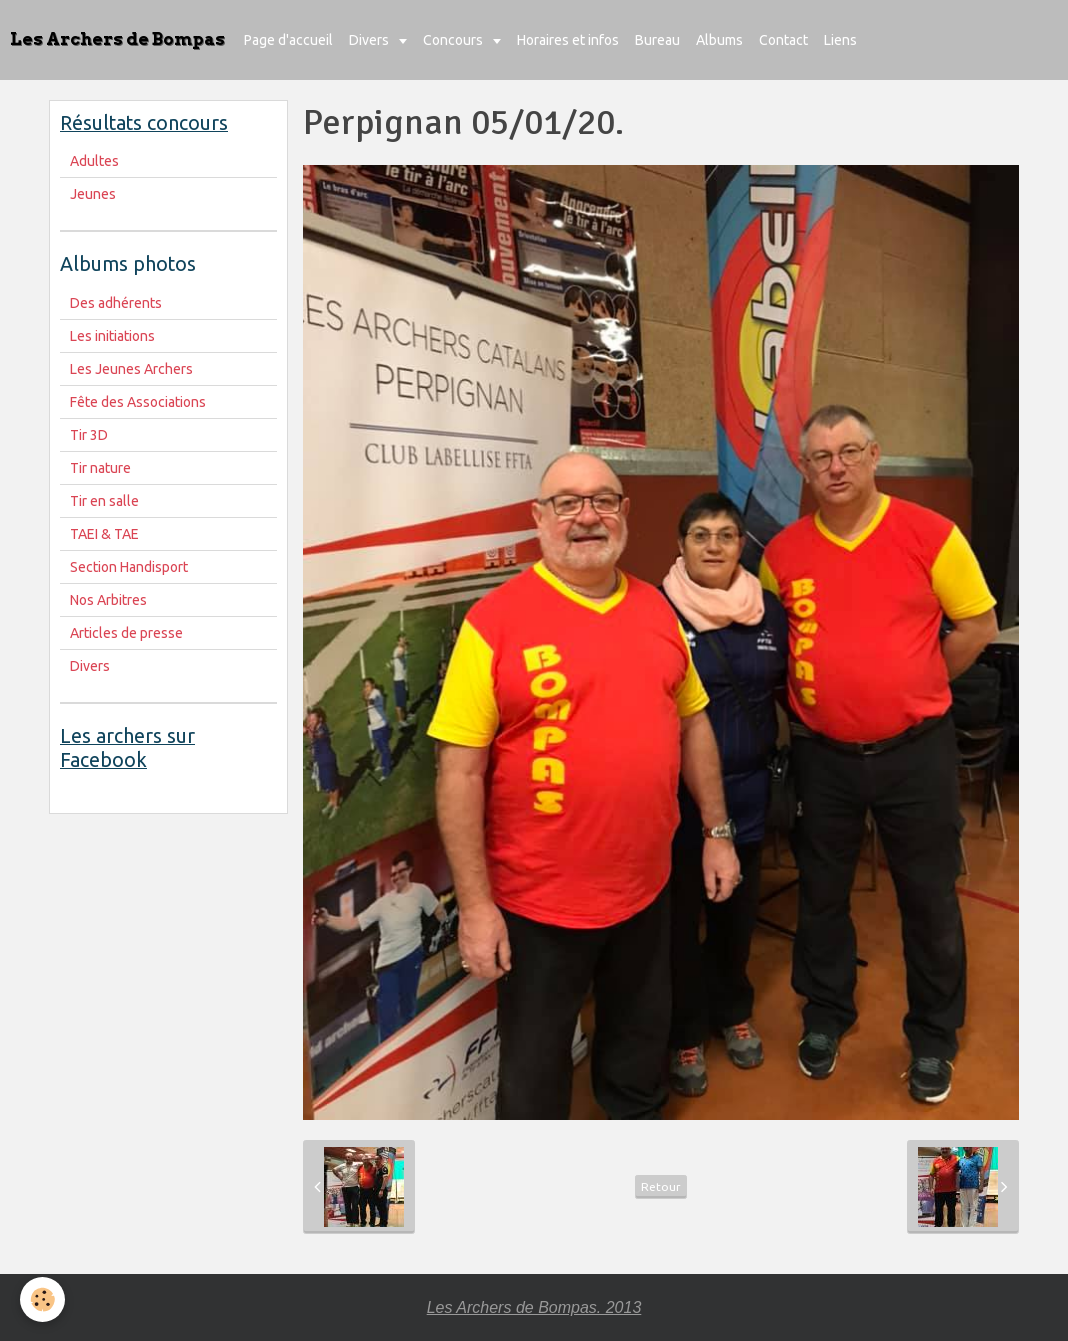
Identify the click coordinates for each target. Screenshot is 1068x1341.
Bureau (657, 40)
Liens (840, 40)
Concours (454, 40)
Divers (370, 40)
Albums (719, 40)
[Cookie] (42, 1299)
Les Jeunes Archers (131, 369)
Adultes (94, 161)
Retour (661, 1186)
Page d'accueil (288, 40)
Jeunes (93, 194)
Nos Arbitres (108, 600)
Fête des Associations (138, 402)
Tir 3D (89, 435)
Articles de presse (126, 633)
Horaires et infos (568, 40)
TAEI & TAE (104, 534)
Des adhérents (116, 303)
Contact (783, 40)
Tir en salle (104, 501)
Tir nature (100, 468)
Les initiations (112, 336)
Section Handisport (129, 567)
